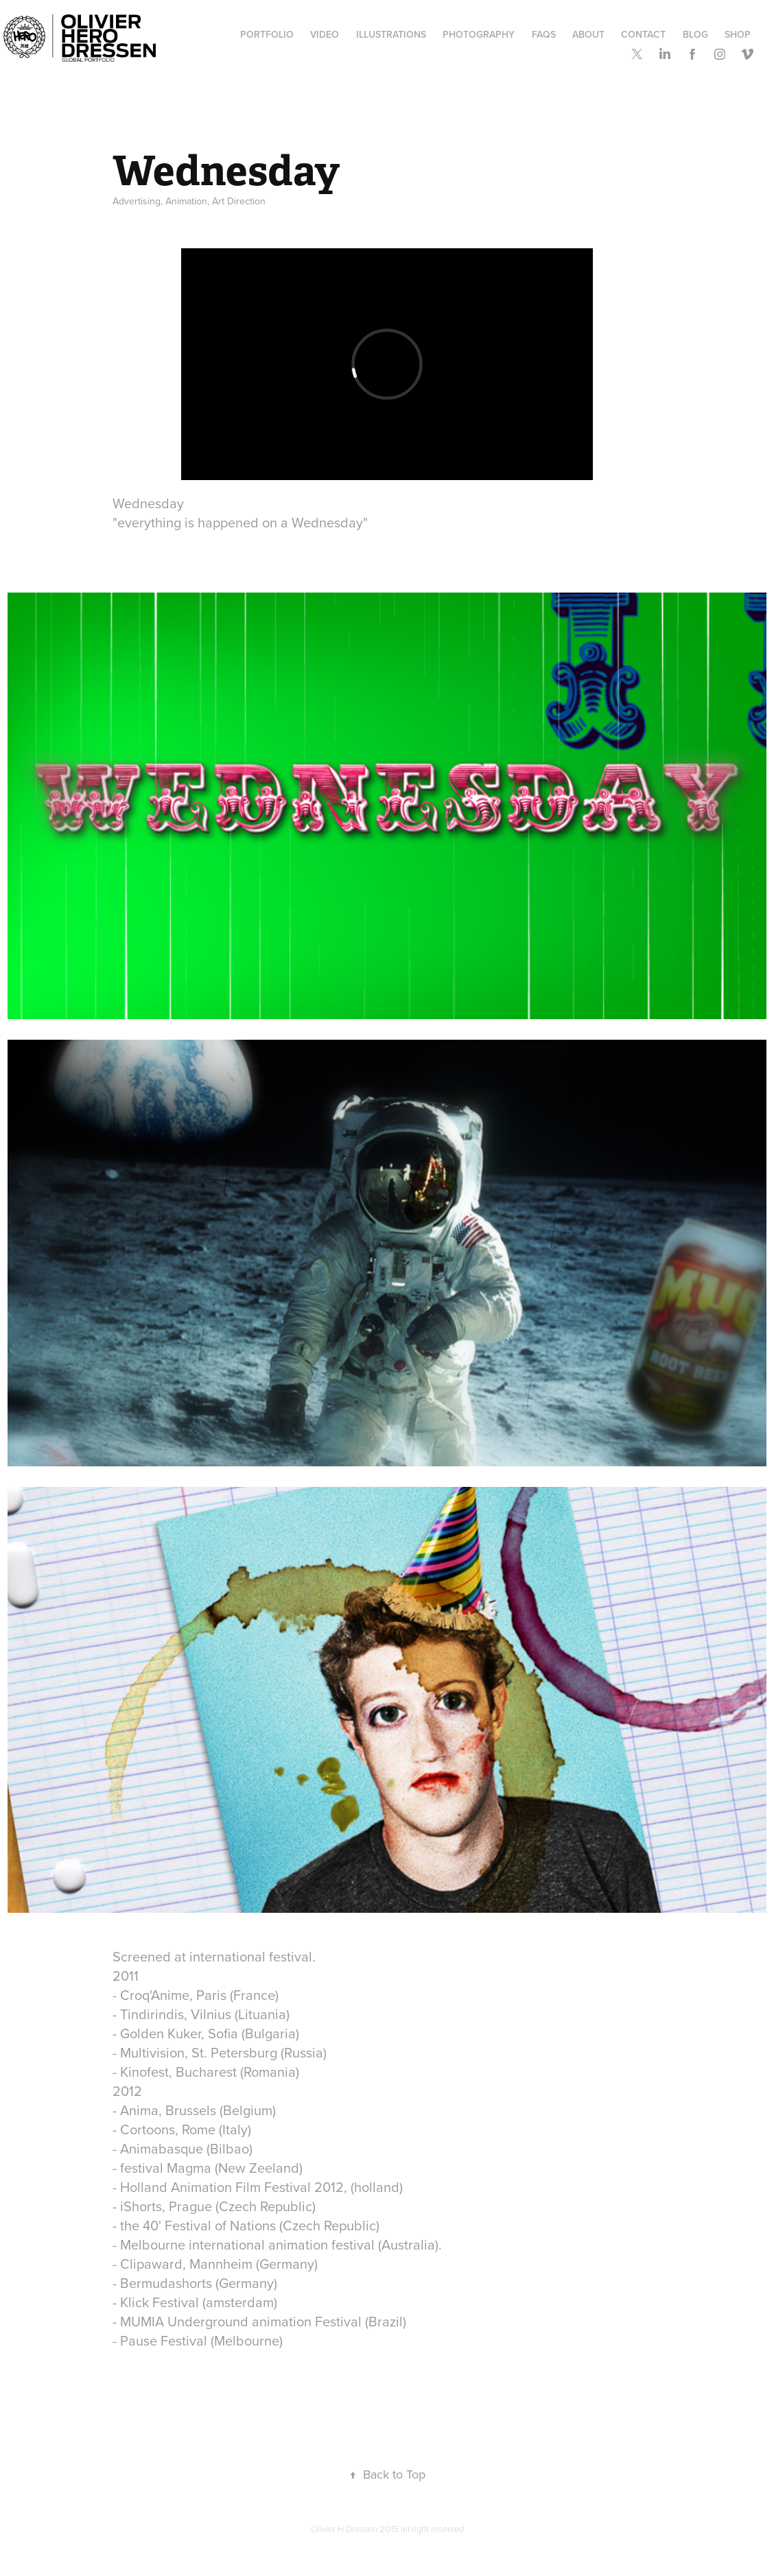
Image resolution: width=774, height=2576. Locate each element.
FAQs (544, 34)
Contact (643, 34)
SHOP (738, 34)
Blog (695, 34)
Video (324, 34)
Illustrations (391, 34)
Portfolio (267, 34)
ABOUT (588, 34)
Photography (479, 34)
